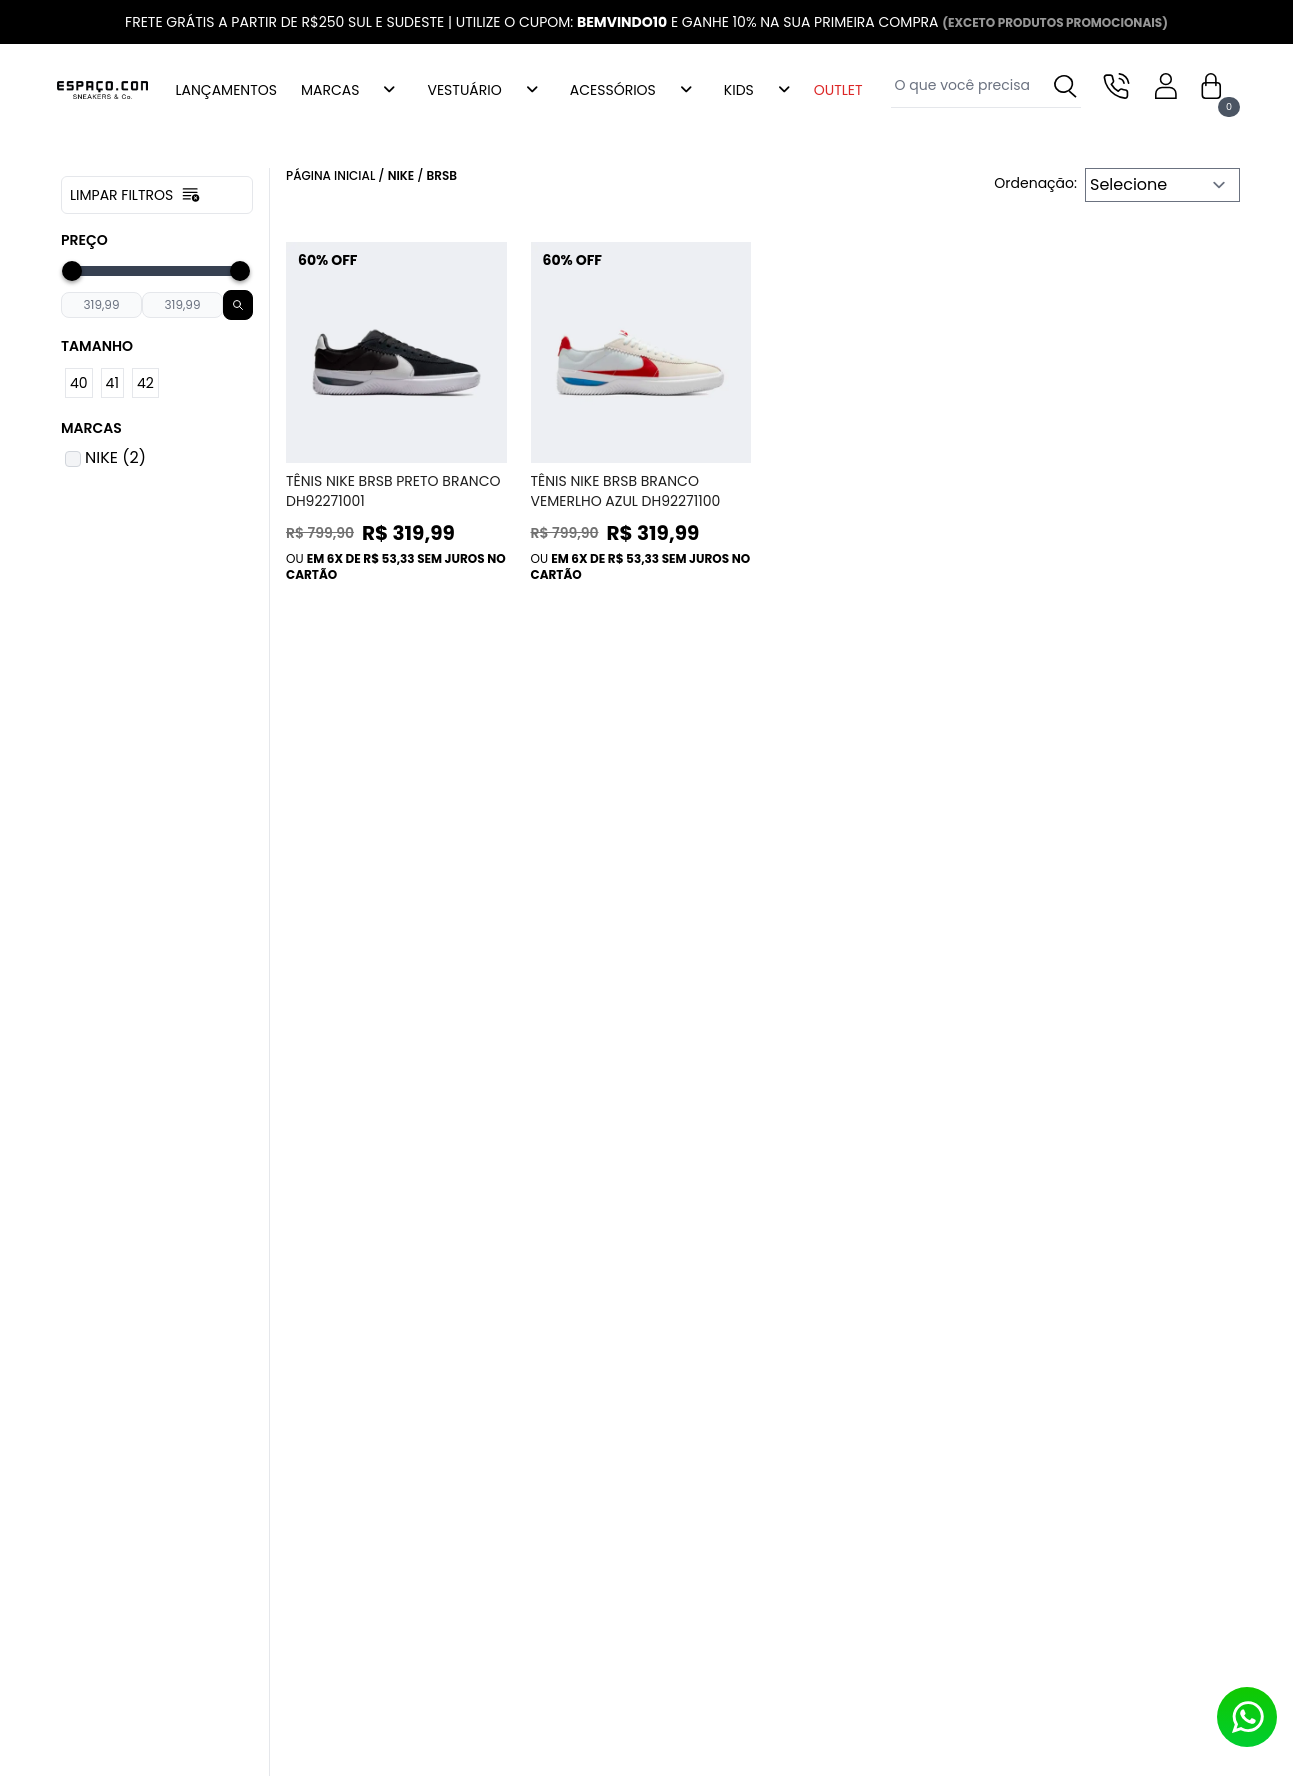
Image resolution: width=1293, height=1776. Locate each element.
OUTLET (838, 90)
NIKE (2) (115, 457)
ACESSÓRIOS (613, 90)
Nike (401, 175)
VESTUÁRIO (464, 90)
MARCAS (330, 90)
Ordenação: (1035, 183)
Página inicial (330, 175)
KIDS (739, 90)
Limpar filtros (135, 195)
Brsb (442, 175)
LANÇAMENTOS (226, 90)
